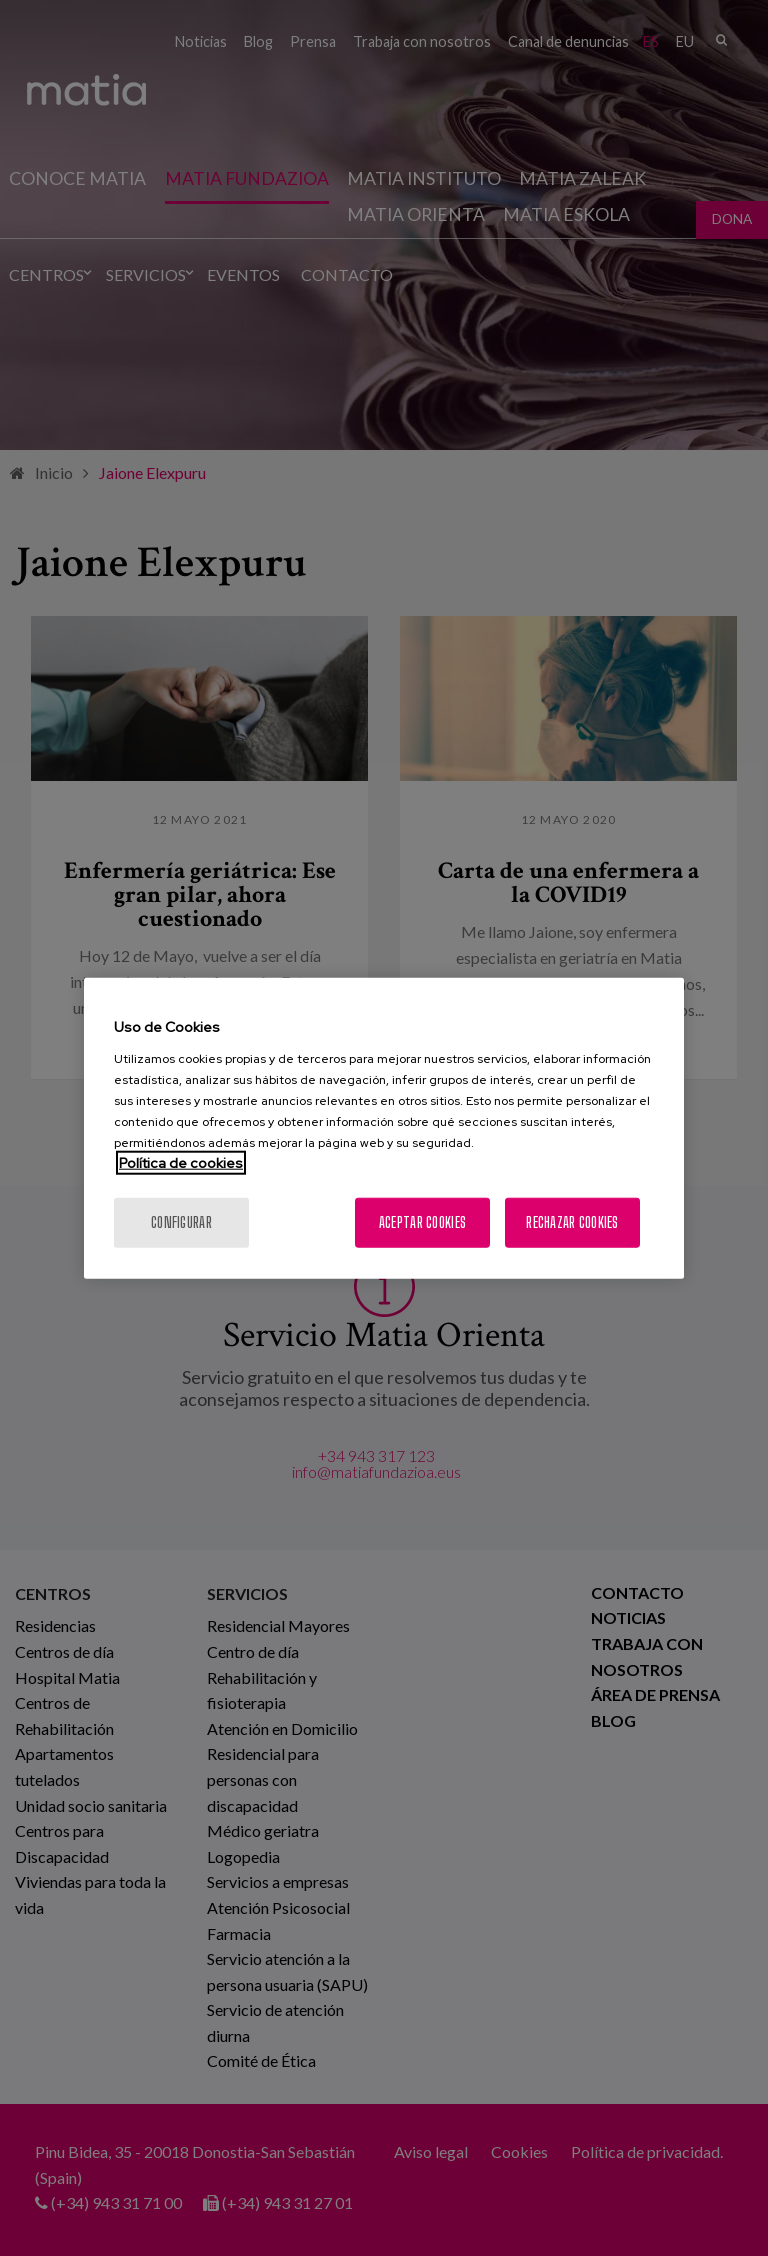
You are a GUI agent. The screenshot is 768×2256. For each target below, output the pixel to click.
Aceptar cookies (422, 1221)
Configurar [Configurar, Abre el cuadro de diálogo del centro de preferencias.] (181, 1221)
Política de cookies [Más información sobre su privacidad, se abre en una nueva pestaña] (181, 1162)
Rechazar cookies (572, 1221)
